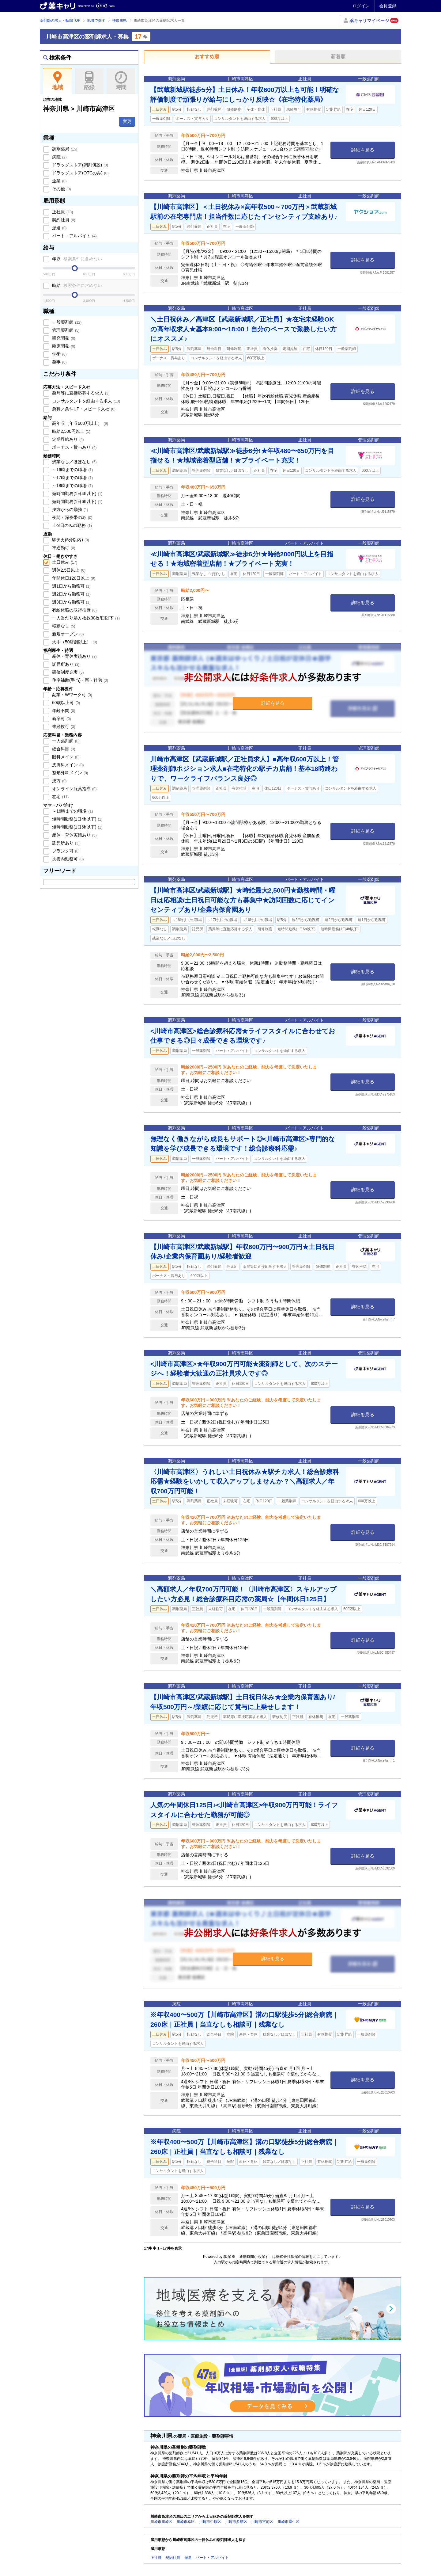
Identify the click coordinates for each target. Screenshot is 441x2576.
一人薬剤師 (65, 740)
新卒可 (61, 718)
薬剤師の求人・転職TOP (60, 20)
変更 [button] (127, 121)
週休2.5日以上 (68, 570)
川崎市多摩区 (236, 2522)
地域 (57, 80)
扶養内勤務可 (67, 858)
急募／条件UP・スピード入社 (83, 408)
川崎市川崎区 (161, 2522)
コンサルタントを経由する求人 (85, 400)
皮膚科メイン (67, 764)
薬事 (59, 362)
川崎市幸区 (185, 2522)
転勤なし (63, 625)
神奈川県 (119, 20)
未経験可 (63, 726)
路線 (89, 80)
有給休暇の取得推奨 (74, 610)
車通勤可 (63, 547)
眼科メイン (65, 756)
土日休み (64, 562)
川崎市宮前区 (262, 2522)
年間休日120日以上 (73, 578)
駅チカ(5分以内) (70, 539)
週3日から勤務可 (70, 602)
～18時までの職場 (72, 485)
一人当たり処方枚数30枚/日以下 (85, 617)
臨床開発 (63, 346)
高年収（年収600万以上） (79, 423)
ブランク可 (65, 850)
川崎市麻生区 (288, 2522)
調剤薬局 (64, 149)
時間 (121, 80)
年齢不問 (63, 710)
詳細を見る (362, 149)
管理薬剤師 (65, 330)
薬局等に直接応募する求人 (80, 393)
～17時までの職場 (72, 477)
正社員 (62, 211)
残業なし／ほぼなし (74, 461)
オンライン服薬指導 (74, 788)
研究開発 (63, 338)
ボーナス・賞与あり (74, 447)
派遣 (59, 227)
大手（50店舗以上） (74, 641)
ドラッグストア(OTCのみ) (79, 172)
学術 (59, 354)
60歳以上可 (65, 702)
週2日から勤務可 (70, 594)
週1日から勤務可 (70, 586)
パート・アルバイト (74, 235)
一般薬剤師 (66, 322)
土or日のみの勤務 (71, 525)
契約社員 (63, 219)
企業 (59, 180)
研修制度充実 (67, 672)
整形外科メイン (69, 772)
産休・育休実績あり (74, 656)
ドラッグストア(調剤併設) (79, 164)
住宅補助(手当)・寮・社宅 (79, 680)
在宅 (60, 796)
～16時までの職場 (72, 469)
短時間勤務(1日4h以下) (76, 493)
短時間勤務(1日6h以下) (76, 501)
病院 (59, 156)
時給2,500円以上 (70, 431)
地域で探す (96, 20)
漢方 (59, 780)
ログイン (361, 5)
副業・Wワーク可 (71, 694)
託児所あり (65, 664)
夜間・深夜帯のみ (71, 517)
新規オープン (67, 633)
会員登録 (387, 5)
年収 (76, 258)
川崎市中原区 (210, 2522)
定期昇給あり (67, 439)
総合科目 (63, 748)
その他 (61, 188)
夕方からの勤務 (69, 509)
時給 (76, 285)
